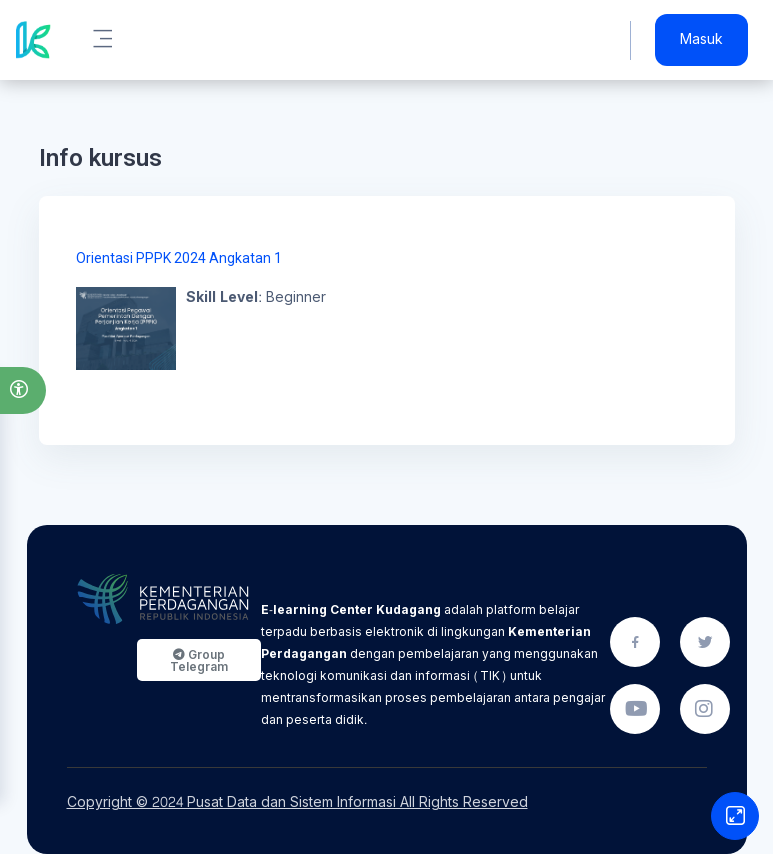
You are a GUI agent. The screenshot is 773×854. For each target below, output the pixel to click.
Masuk (701, 40)
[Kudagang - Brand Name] (33, 40)
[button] (23, 390)
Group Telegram (199, 660)
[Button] (735, 816)
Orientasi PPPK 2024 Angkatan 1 (179, 258)
